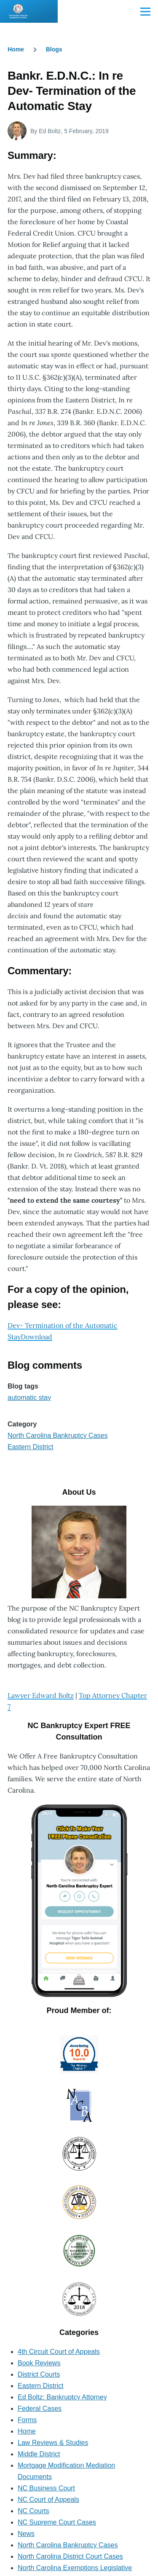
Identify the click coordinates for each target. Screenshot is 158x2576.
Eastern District (30, 1446)
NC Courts (33, 2510)
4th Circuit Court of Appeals (59, 2351)
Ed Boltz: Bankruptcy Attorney (62, 2397)
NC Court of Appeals (48, 2499)
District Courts (39, 2374)
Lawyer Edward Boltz (41, 1695)
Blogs (54, 49)
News (26, 2533)
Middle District (39, 2454)
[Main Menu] (145, 11)
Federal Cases (40, 2408)
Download (36, 1336)
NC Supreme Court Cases (57, 2522)
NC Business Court (46, 2488)
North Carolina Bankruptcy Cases (57, 1435)
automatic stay (29, 1397)
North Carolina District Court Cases (70, 2556)
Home (16, 49)
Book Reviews (39, 2363)
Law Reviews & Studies (53, 2442)
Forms (27, 2419)
